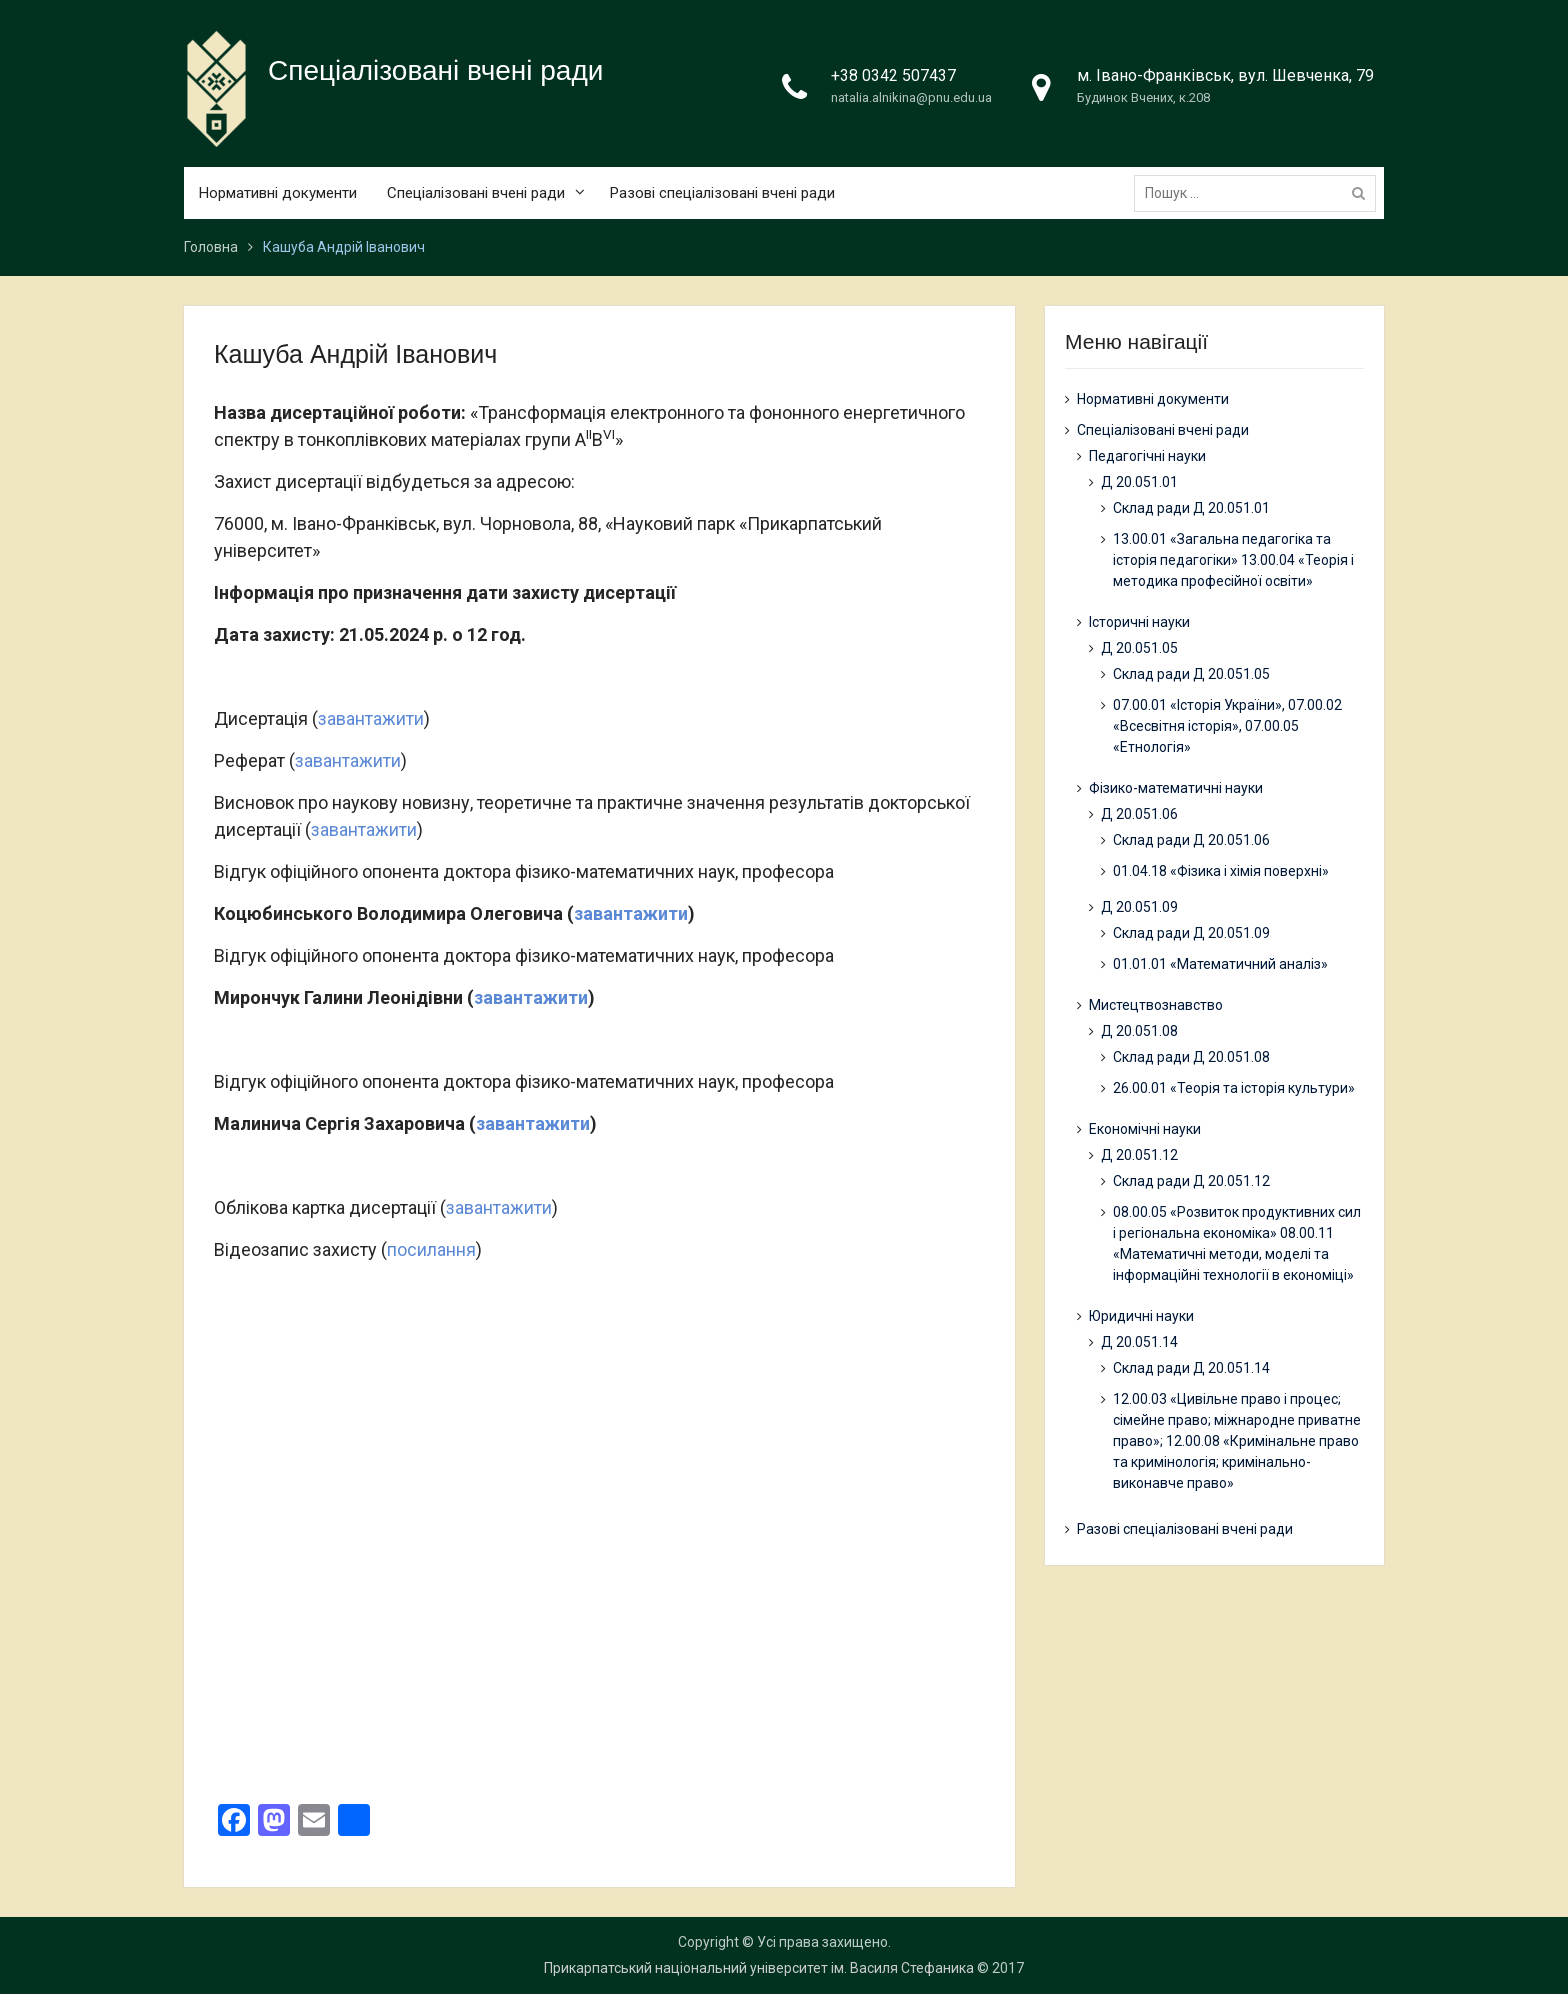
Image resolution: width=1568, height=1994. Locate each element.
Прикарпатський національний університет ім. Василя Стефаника (759, 1968)
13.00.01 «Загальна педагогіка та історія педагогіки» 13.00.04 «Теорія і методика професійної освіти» (1233, 560)
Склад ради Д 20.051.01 (1191, 508)
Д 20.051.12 (1139, 1155)
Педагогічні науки (1147, 456)
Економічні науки (1145, 1129)
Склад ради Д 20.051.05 (1191, 674)
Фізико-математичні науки (1176, 788)
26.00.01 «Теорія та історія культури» (1234, 1088)
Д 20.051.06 (1139, 814)
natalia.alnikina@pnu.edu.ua (911, 97)
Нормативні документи (278, 193)
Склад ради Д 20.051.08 (1191, 1057)
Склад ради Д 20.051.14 (1191, 1368)
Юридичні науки (1141, 1316)
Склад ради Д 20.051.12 (1191, 1181)
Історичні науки (1139, 622)
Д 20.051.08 (1139, 1031)
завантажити (371, 718)
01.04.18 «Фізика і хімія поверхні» (1221, 871)
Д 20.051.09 (1139, 907)
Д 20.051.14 (1139, 1342)
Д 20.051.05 (1139, 648)
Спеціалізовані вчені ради (435, 70)
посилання (431, 1249)
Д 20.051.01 (1139, 482)
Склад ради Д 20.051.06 (1191, 840)
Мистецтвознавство (1156, 1005)
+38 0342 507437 (893, 75)
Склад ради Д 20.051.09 (1191, 933)
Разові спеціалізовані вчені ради (722, 193)
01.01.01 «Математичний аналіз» (1220, 964)
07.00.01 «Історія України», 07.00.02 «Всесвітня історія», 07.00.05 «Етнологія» (1227, 726)
